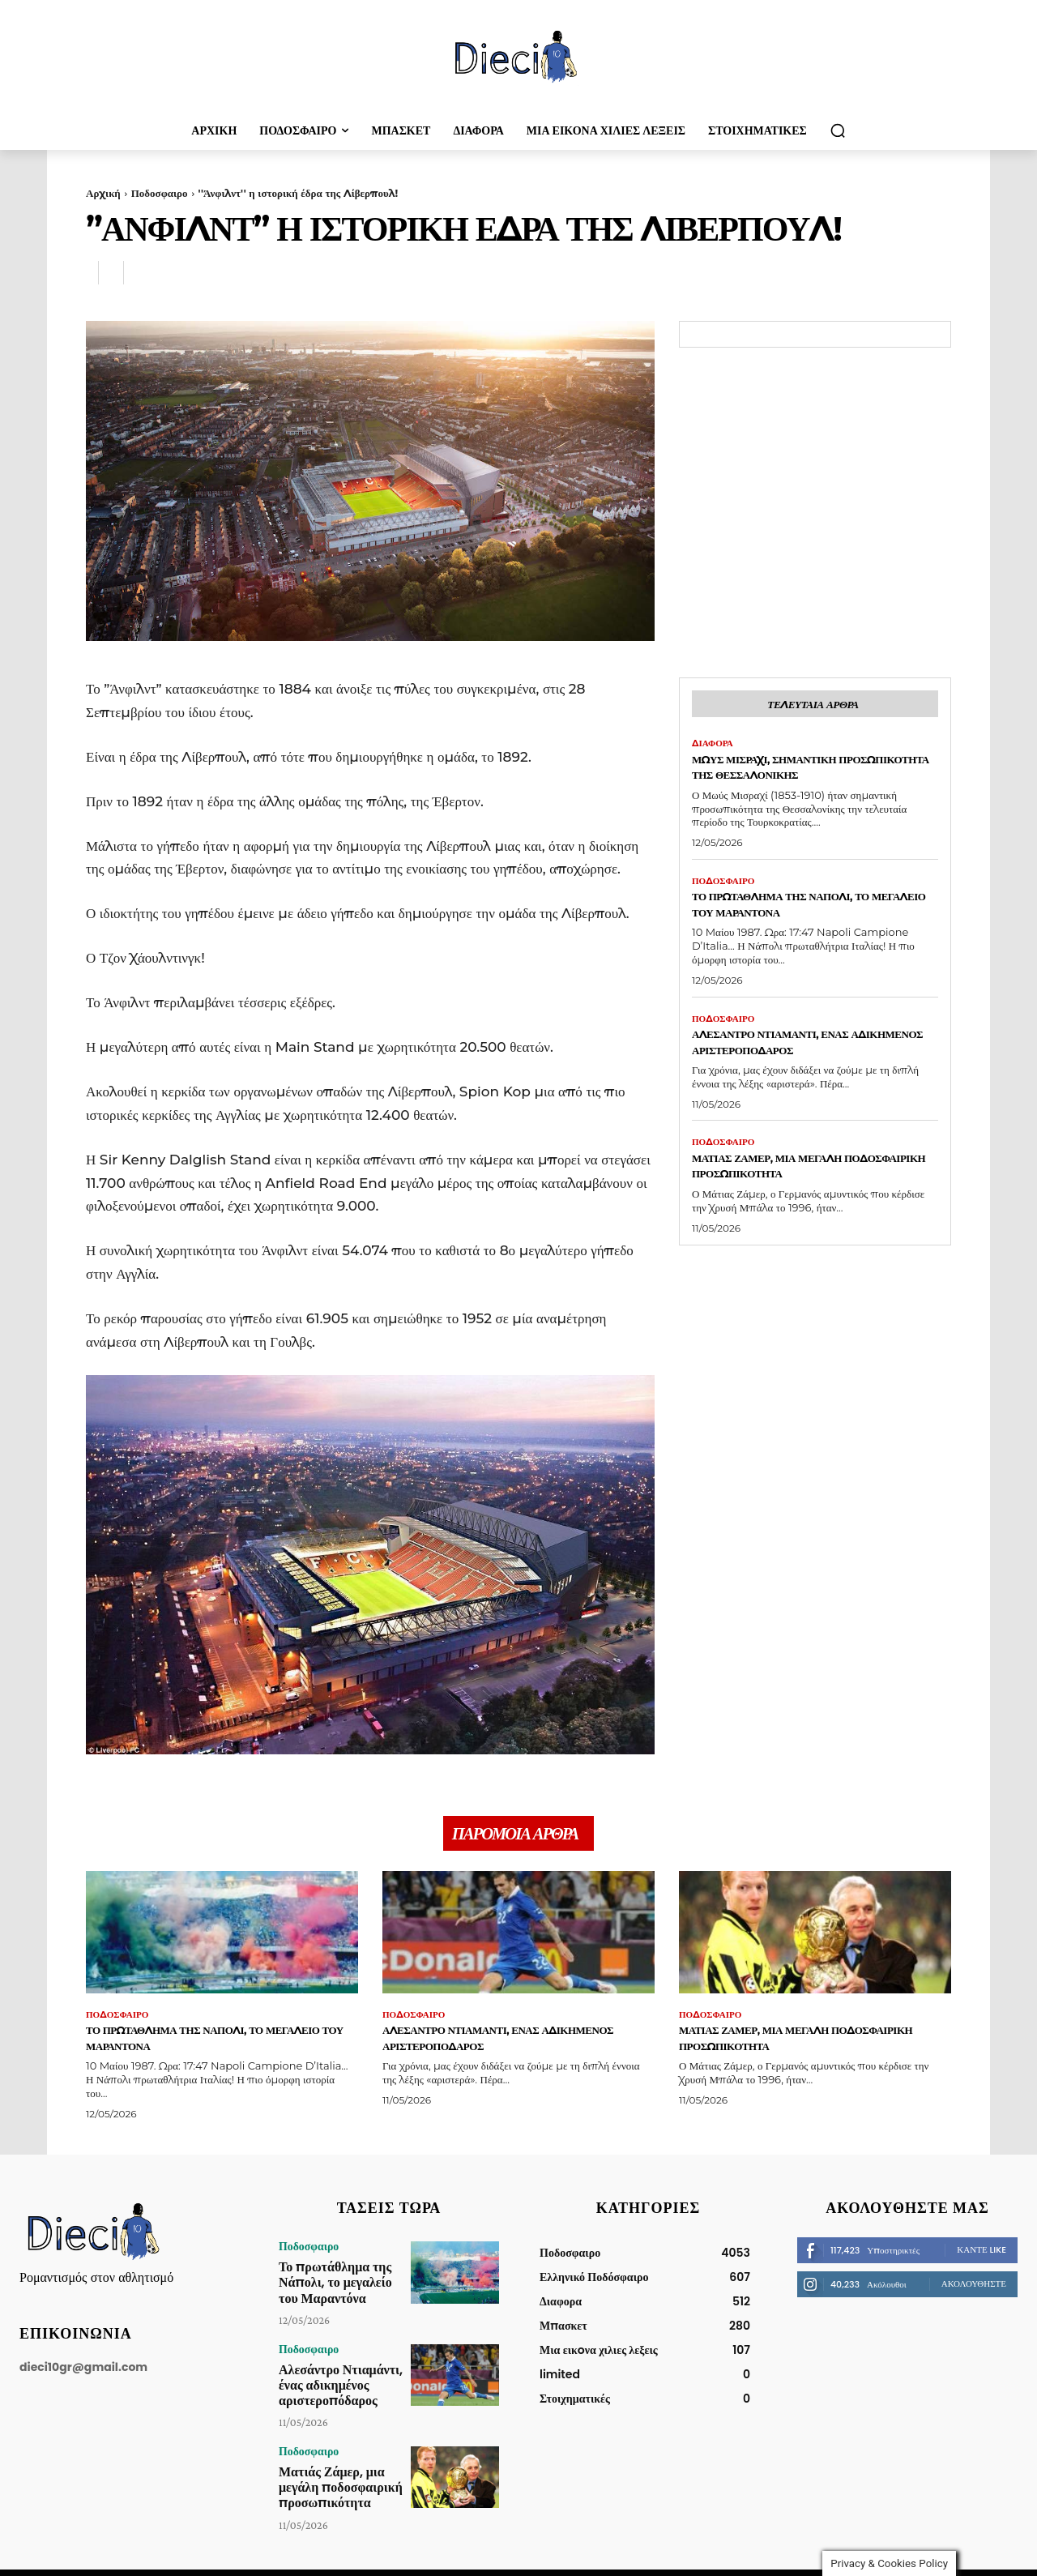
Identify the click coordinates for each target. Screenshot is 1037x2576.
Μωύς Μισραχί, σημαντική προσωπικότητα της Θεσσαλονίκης (788, 779)
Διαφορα (714, 747)
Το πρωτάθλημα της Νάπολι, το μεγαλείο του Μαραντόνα (809, 926)
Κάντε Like (981, 2258)
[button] (837, 130)
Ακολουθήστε (973, 2292)
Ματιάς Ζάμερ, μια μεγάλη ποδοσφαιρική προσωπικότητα (807, 1191)
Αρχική (103, 192)
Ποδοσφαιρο (159, 192)
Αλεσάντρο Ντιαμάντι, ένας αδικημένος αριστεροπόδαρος (808, 1065)
